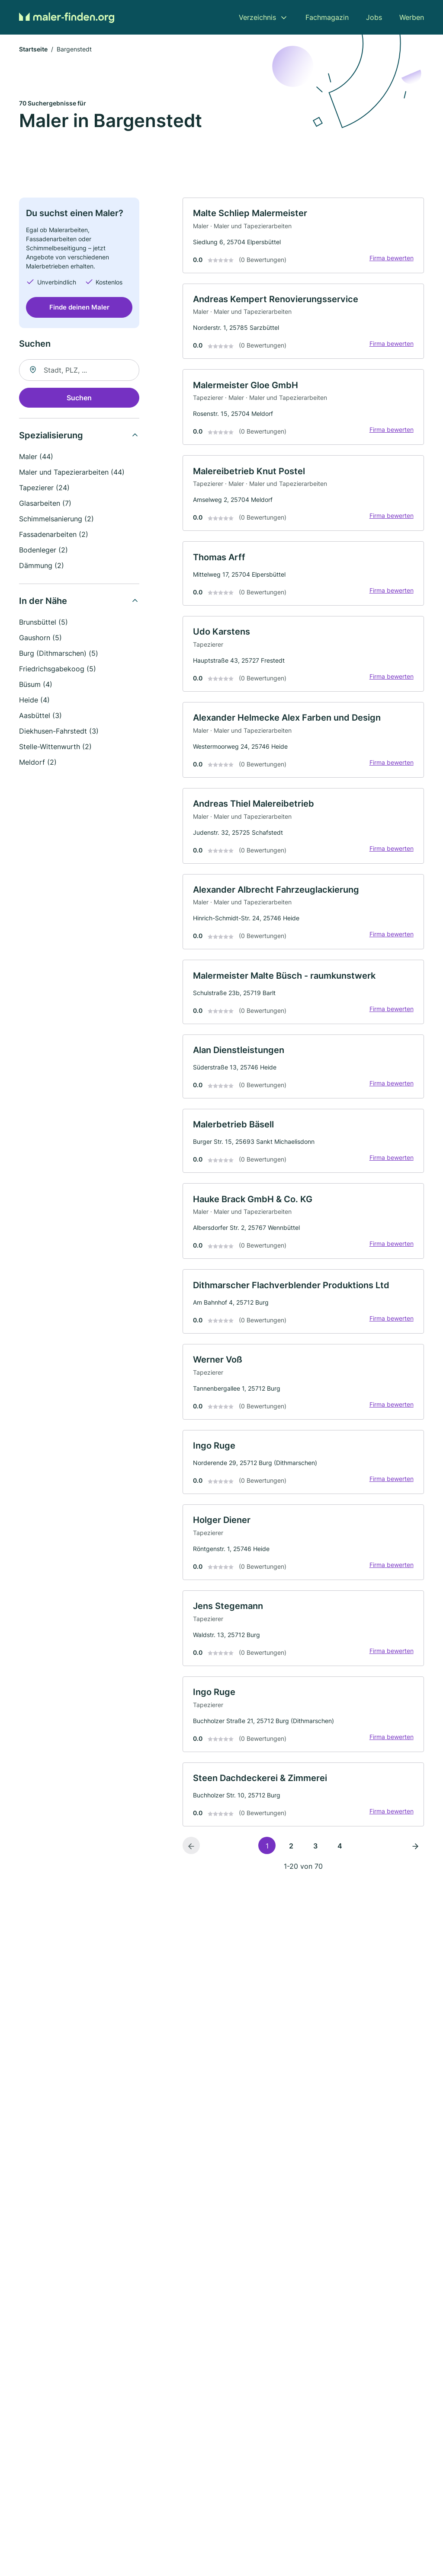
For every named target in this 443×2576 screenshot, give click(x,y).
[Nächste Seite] (415, 1852)
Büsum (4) (35, 684)
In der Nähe (43, 601)
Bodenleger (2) (43, 550)
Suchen (79, 398)
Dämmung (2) (41, 566)
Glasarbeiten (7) (45, 503)
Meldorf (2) (38, 762)
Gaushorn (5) (40, 638)
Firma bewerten (391, 258)
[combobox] (79, 370)
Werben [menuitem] (411, 17)
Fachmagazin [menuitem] (327, 17)
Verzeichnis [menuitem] (257, 17)
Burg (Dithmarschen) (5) (58, 653)
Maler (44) (36, 457)
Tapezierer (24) (44, 488)
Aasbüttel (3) (40, 716)
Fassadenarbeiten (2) (53, 534)
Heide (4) (34, 700)
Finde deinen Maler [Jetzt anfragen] (79, 307)
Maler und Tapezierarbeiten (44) (72, 472)
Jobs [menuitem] (374, 17)
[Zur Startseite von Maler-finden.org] (66, 17)
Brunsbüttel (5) (43, 622)
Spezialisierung (51, 436)
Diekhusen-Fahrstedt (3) (59, 731)
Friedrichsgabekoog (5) (57, 669)
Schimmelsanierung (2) (56, 519)
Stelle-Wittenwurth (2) (55, 747)
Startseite (33, 49)
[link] (303, 236)
